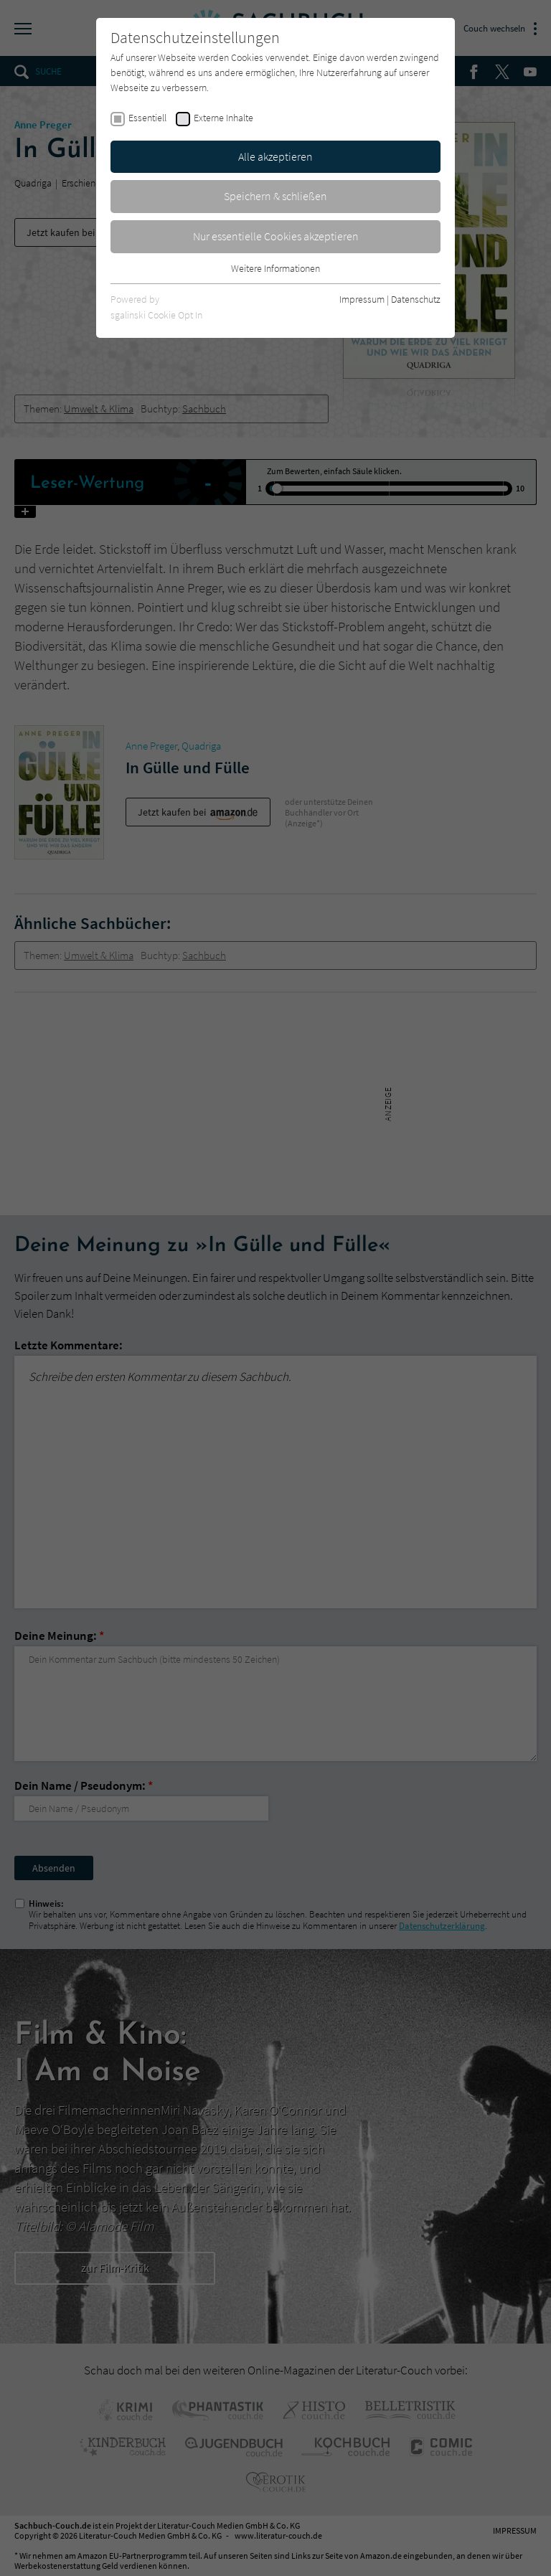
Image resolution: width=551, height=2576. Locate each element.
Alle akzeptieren (275, 156)
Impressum (362, 299)
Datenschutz (416, 299)
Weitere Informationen (275, 268)
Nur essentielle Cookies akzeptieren (276, 236)
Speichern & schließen (275, 196)
